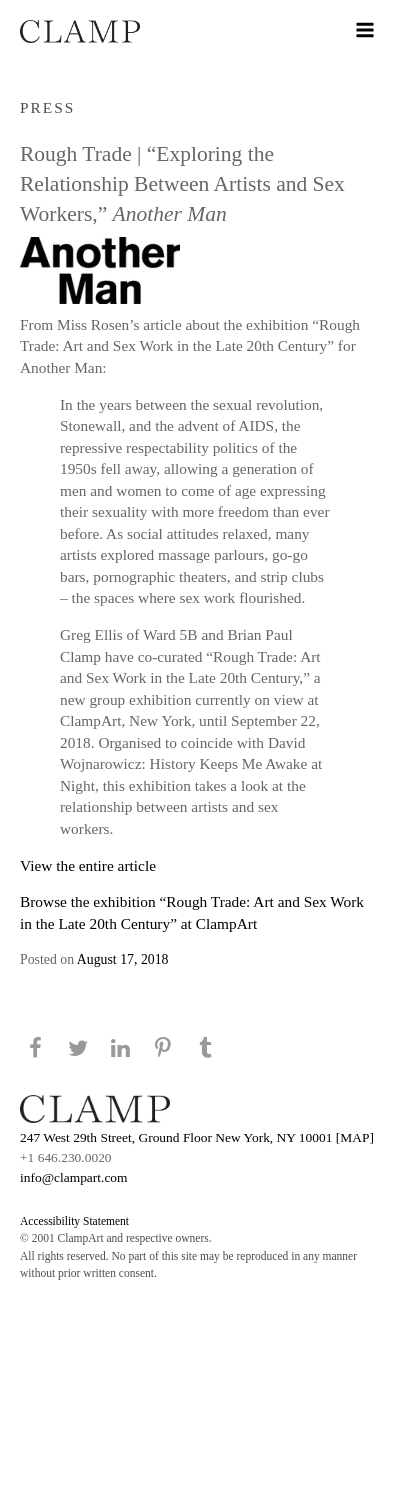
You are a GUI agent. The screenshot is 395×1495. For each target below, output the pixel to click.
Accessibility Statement (74, 1221)
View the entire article (88, 865)
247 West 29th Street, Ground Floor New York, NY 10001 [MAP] (197, 1137)
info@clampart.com (74, 1177)
